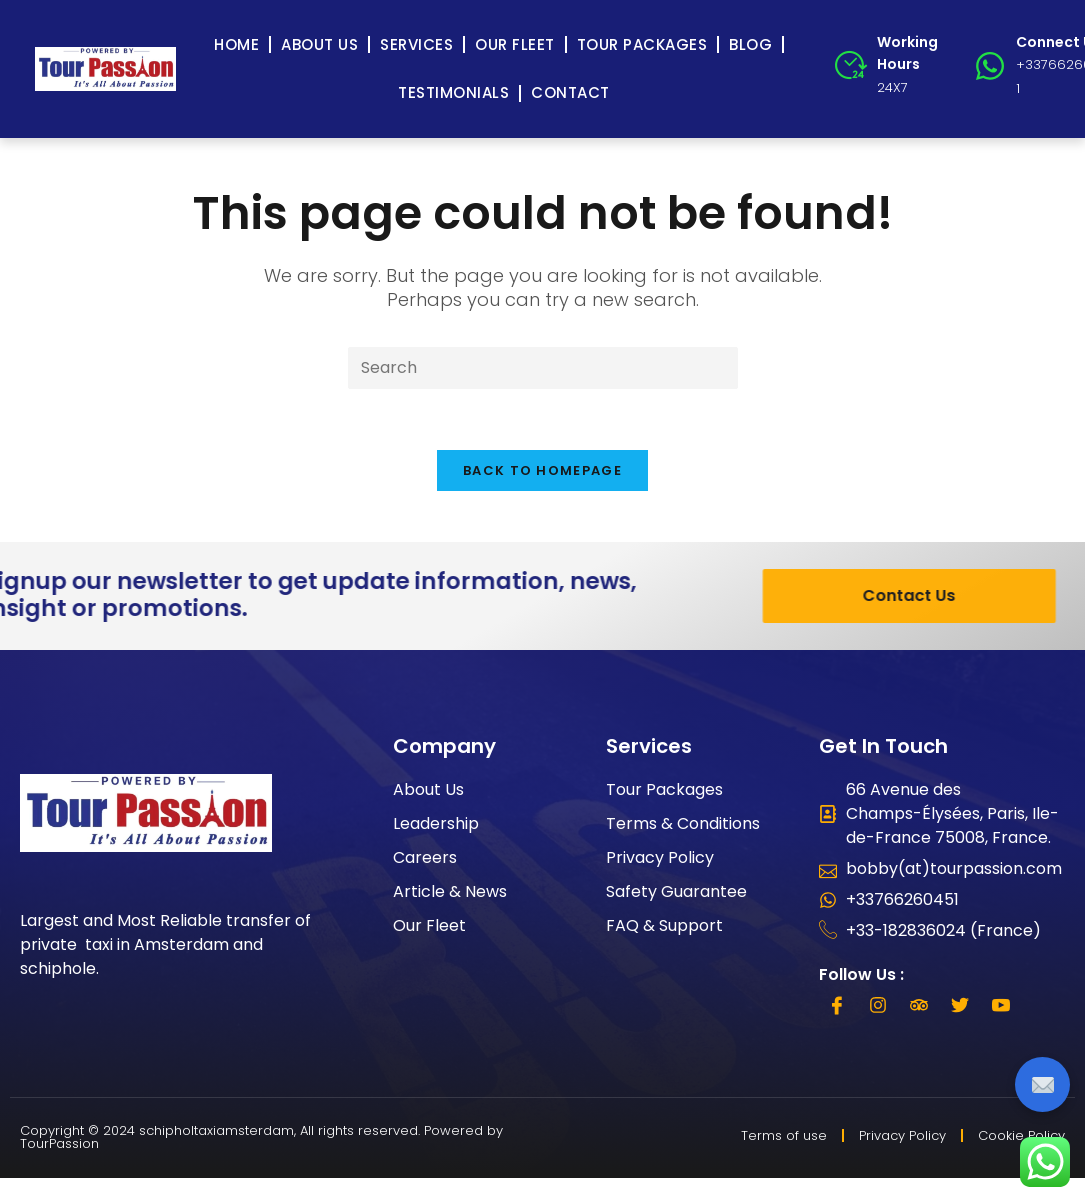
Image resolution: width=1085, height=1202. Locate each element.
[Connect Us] (990, 66)
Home (236, 44)
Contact (570, 92)
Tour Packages (642, 44)
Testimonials (453, 92)
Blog (750, 44)
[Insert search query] (543, 368)
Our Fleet (515, 44)
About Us (319, 44)
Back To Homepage (542, 470)
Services (416, 44)
